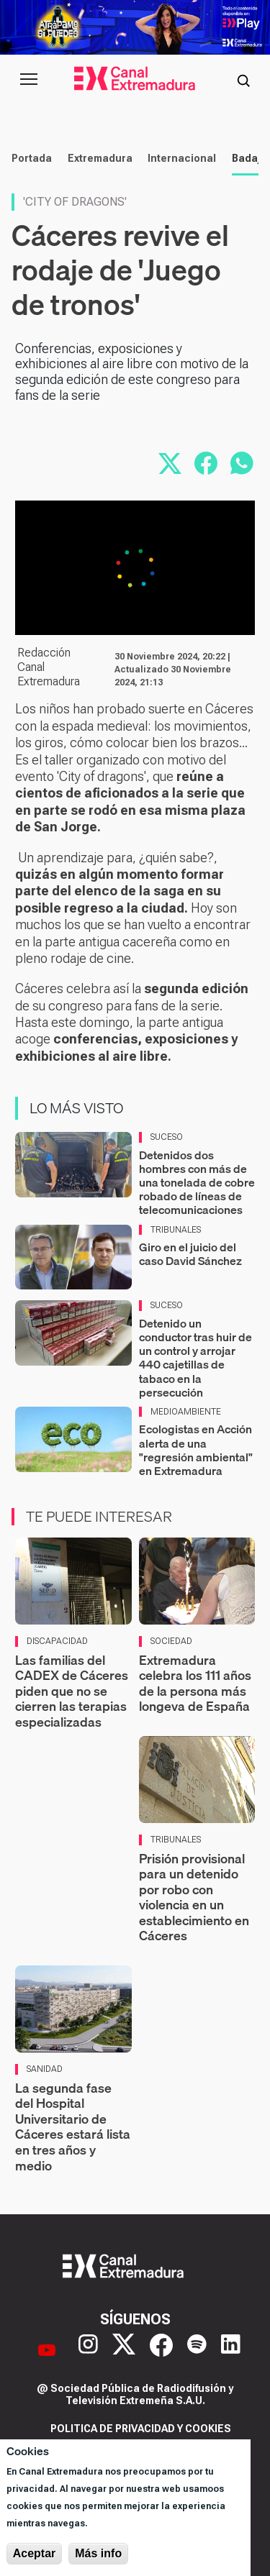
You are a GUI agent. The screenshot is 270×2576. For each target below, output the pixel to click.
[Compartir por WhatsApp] (242, 463)
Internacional (182, 158)
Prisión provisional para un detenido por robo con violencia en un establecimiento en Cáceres (194, 1897)
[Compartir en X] (170, 463)
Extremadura (100, 158)
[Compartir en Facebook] (206, 463)
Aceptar (34, 2553)
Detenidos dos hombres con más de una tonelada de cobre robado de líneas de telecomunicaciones (197, 1183)
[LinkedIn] (230, 2350)
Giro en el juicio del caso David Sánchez (190, 1254)
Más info (98, 2553)
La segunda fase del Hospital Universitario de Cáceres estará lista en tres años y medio (72, 2127)
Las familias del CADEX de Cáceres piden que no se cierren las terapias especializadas (71, 1691)
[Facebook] (161, 2350)
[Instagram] (88, 2350)
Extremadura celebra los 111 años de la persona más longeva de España (195, 1683)
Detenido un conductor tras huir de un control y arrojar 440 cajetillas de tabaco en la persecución (195, 1358)
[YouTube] (47, 2350)
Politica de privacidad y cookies (140, 2428)
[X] (123, 2350)
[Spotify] (197, 2350)
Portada (32, 158)
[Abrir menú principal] (29, 79)
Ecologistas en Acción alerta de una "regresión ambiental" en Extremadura (196, 1450)
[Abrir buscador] (243, 79)
